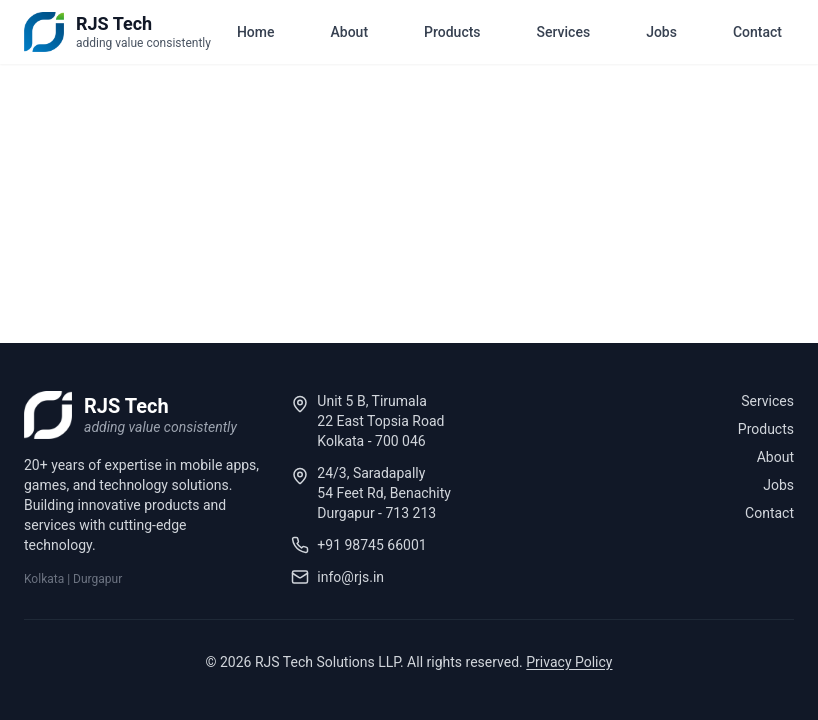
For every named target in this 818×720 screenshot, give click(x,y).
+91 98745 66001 (371, 545)
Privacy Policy (569, 662)
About (350, 32)
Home (256, 32)
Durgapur (97, 579)
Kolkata (44, 579)
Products (452, 32)
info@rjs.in (350, 577)
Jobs (661, 32)
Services (564, 32)
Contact (757, 32)
